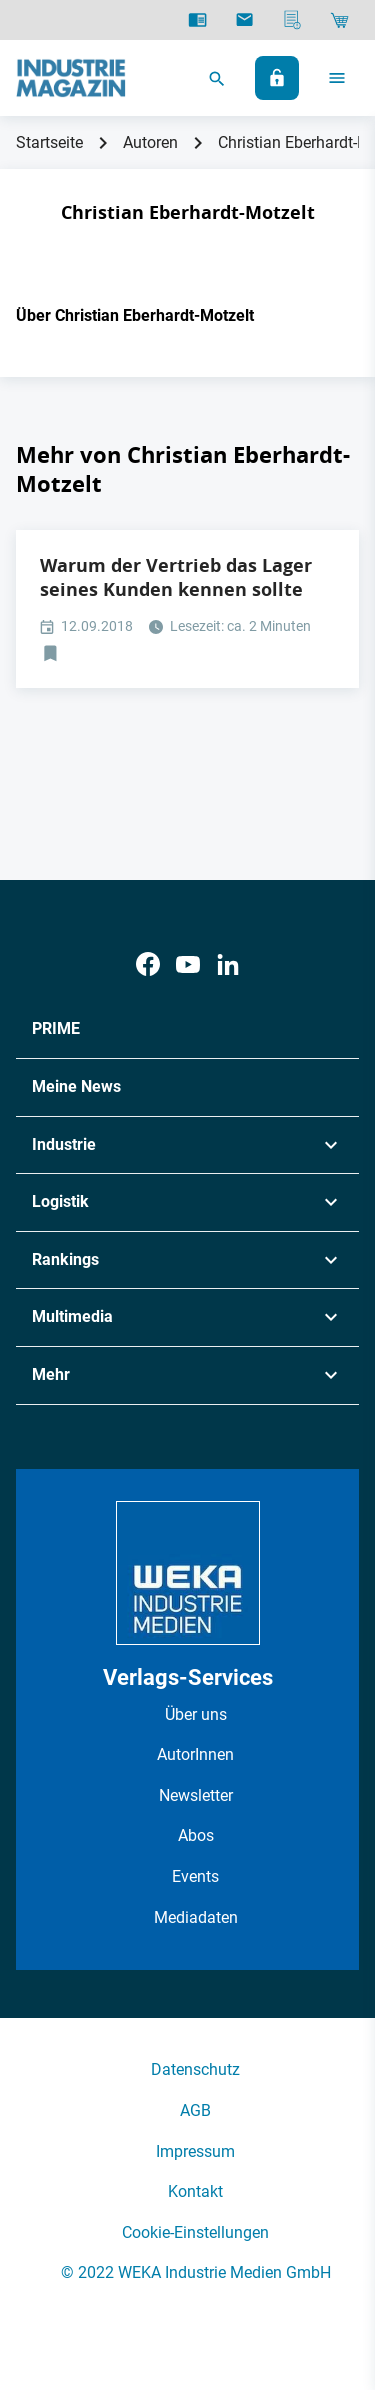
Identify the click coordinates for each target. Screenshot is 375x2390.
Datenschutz (195, 2069)
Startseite (49, 142)
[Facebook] (148, 964)
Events (195, 1876)
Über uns (196, 1714)
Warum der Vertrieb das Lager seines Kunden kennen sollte (176, 577)
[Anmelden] (277, 78)
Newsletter (196, 1795)
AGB (195, 2110)
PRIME (56, 1028)
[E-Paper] (197, 20)
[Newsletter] (244, 20)
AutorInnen (195, 1754)
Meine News (76, 1086)
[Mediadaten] (292, 20)
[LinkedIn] (228, 964)
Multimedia (72, 1316)
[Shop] (339, 20)
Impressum (195, 2151)
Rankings (65, 1259)
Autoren (150, 142)
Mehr (51, 1374)
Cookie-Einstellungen (195, 2232)
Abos (196, 1835)
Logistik (60, 1201)
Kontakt (195, 2191)
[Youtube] (188, 964)
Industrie (64, 1144)
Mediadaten (196, 1917)
